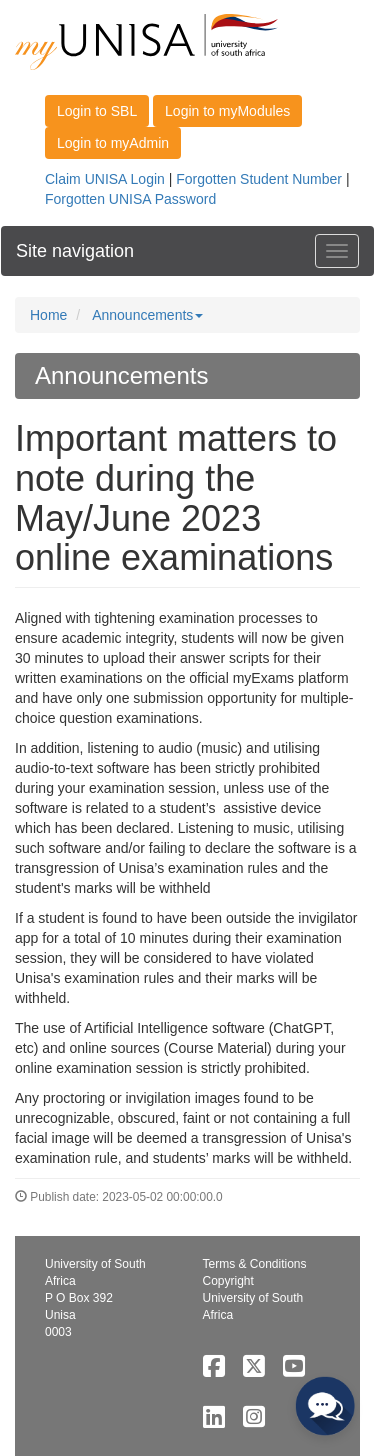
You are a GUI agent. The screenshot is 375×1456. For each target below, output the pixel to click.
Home (48, 315)
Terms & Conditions (255, 1264)
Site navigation (75, 251)
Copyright (228, 1281)
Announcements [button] (147, 315)
